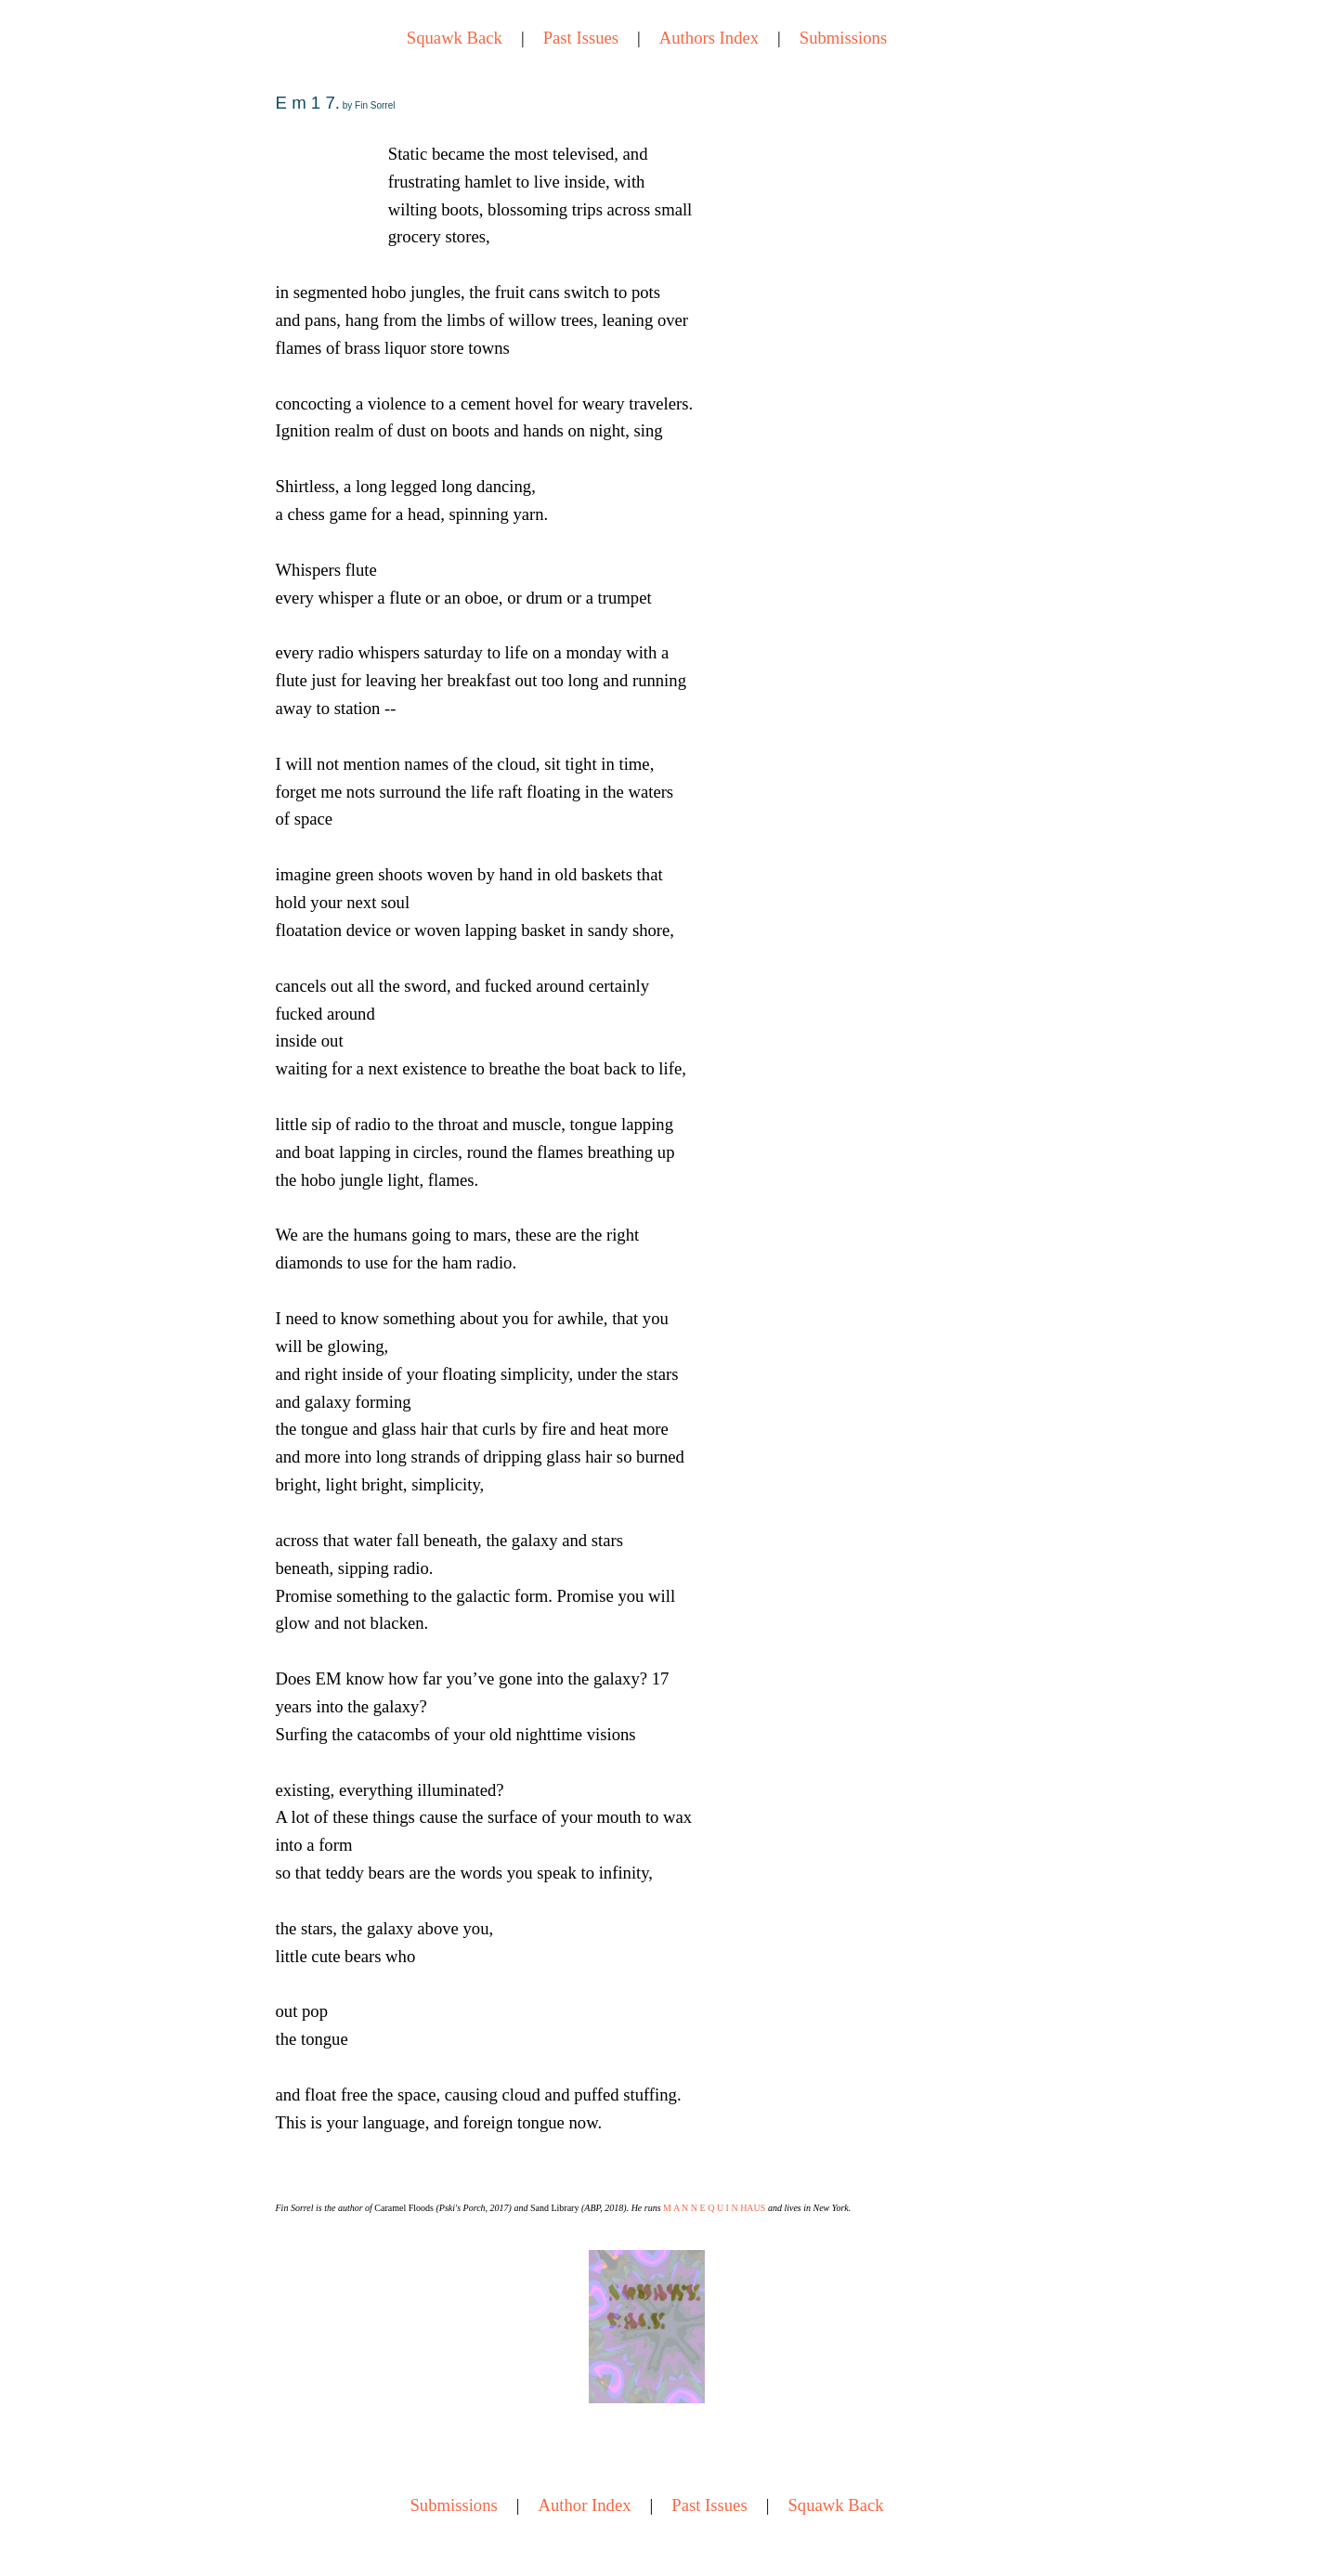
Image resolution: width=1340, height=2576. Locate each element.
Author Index (585, 2505)
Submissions (843, 37)
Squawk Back (454, 37)
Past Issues (580, 37)
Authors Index (709, 37)
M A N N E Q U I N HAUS (714, 2208)
